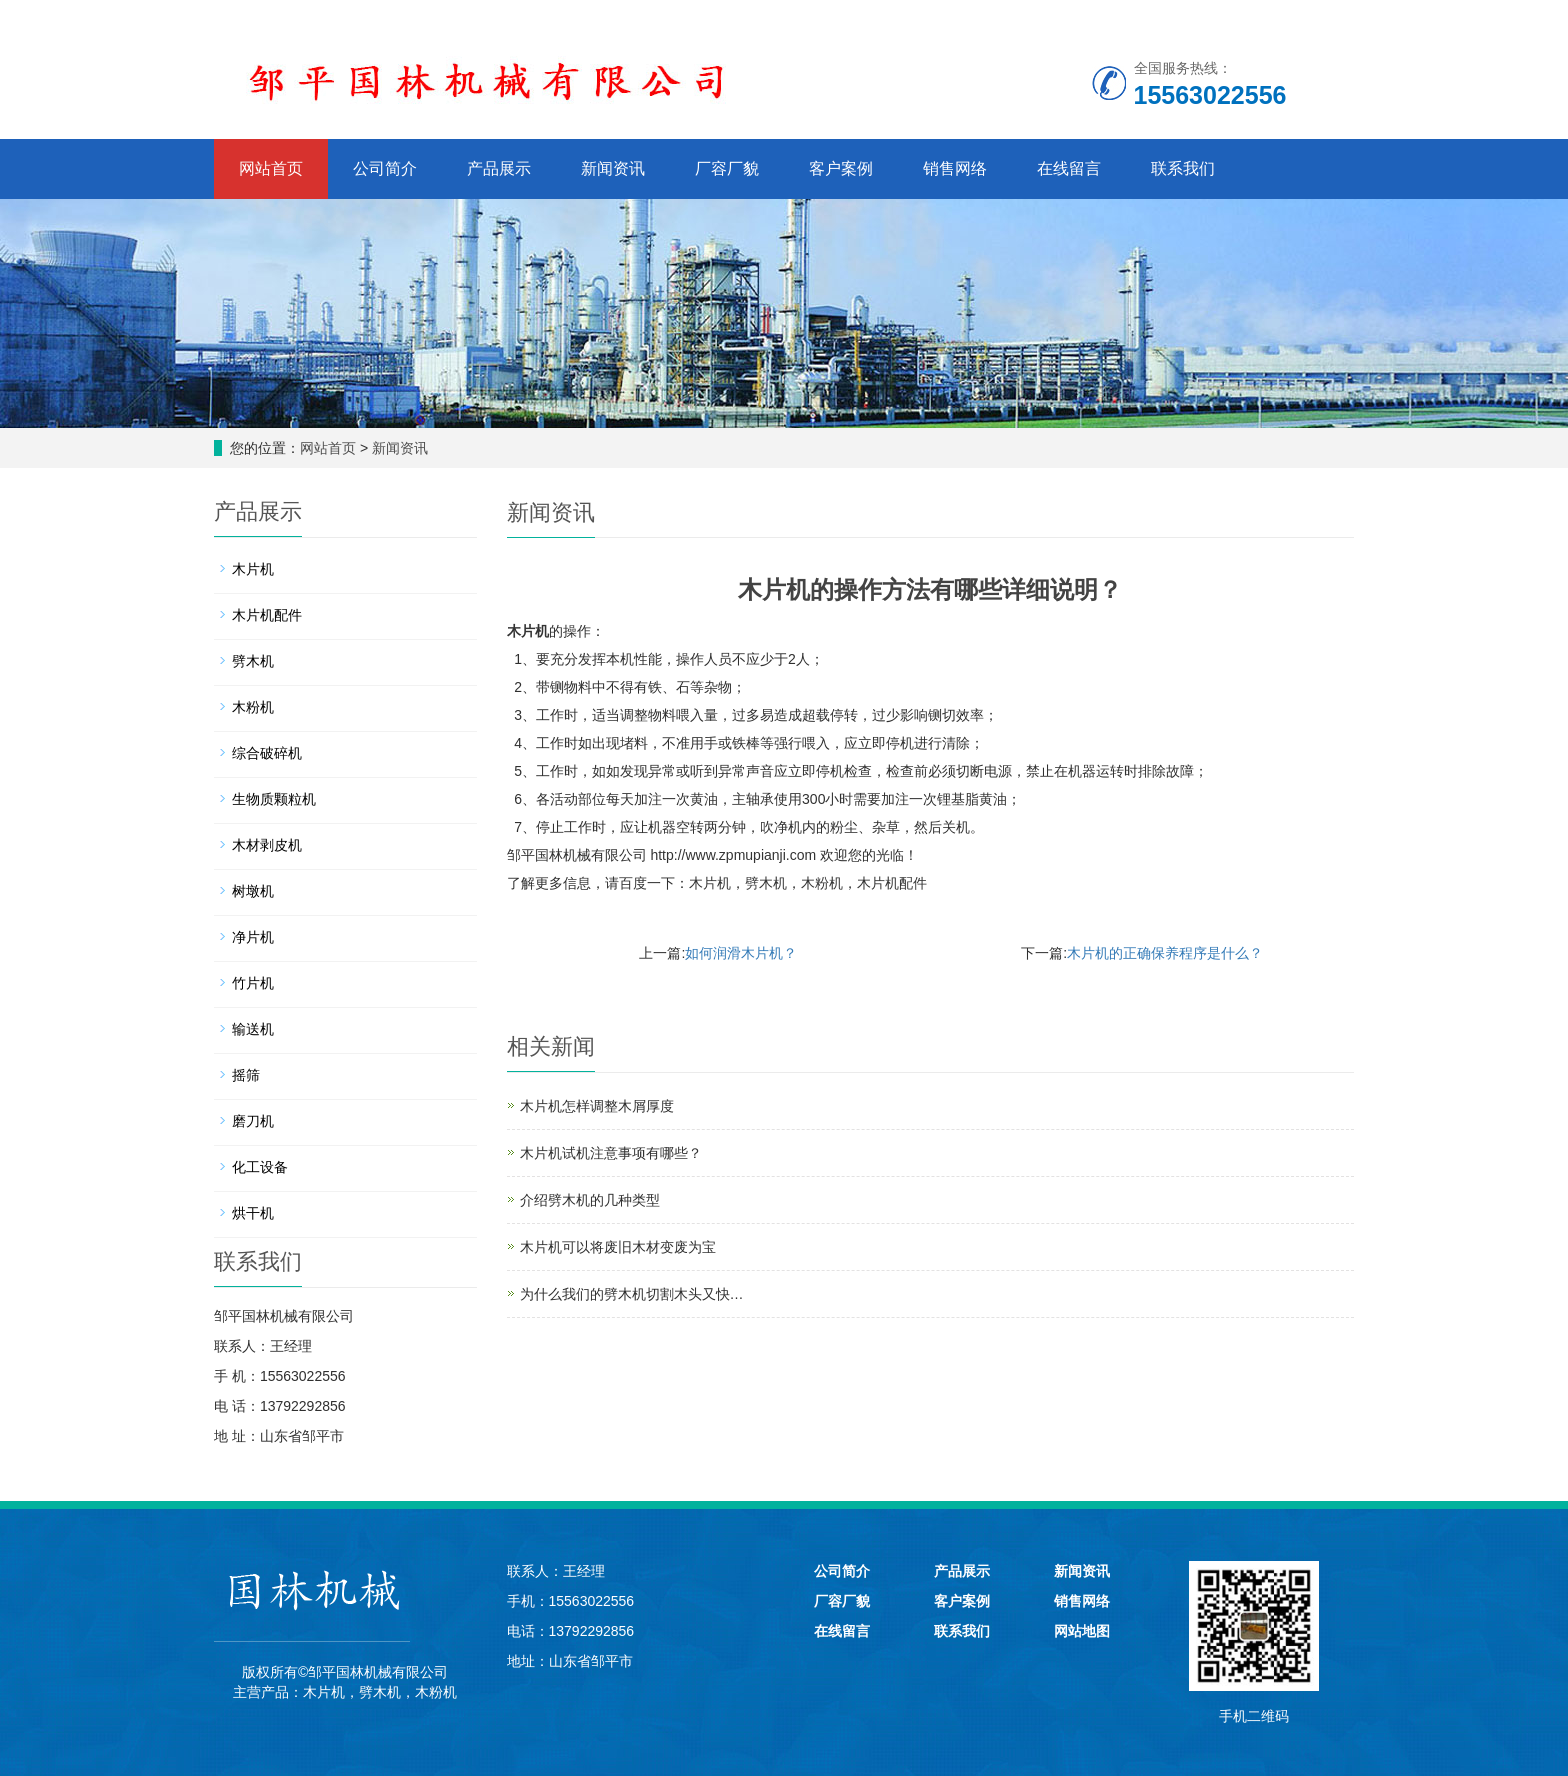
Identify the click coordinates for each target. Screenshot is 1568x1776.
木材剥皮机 (267, 845)
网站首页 (271, 168)
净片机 (253, 937)
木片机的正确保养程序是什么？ (1165, 953)
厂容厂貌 (727, 168)
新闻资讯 (613, 168)
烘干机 (253, 1213)
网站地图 (1082, 1631)
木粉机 (822, 883)
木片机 (528, 631)
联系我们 (1183, 168)
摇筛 (246, 1075)
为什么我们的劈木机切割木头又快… (632, 1294)
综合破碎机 (267, 753)
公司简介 (385, 168)
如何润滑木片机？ (741, 953)
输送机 (253, 1029)
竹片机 (253, 983)
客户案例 (841, 168)
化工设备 (260, 1167)
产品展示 (499, 168)
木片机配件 (892, 883)
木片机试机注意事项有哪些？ (611, 1153)
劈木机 (766, 883)
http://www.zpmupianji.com (733, 855)
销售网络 (955, 168)
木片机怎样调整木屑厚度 (597, 1106)
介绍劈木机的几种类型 (590, 1200)
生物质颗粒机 (274, 799)
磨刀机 (253, 1121)
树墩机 (253, 891)
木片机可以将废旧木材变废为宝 (618, 1247)
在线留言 (1069, 168)
